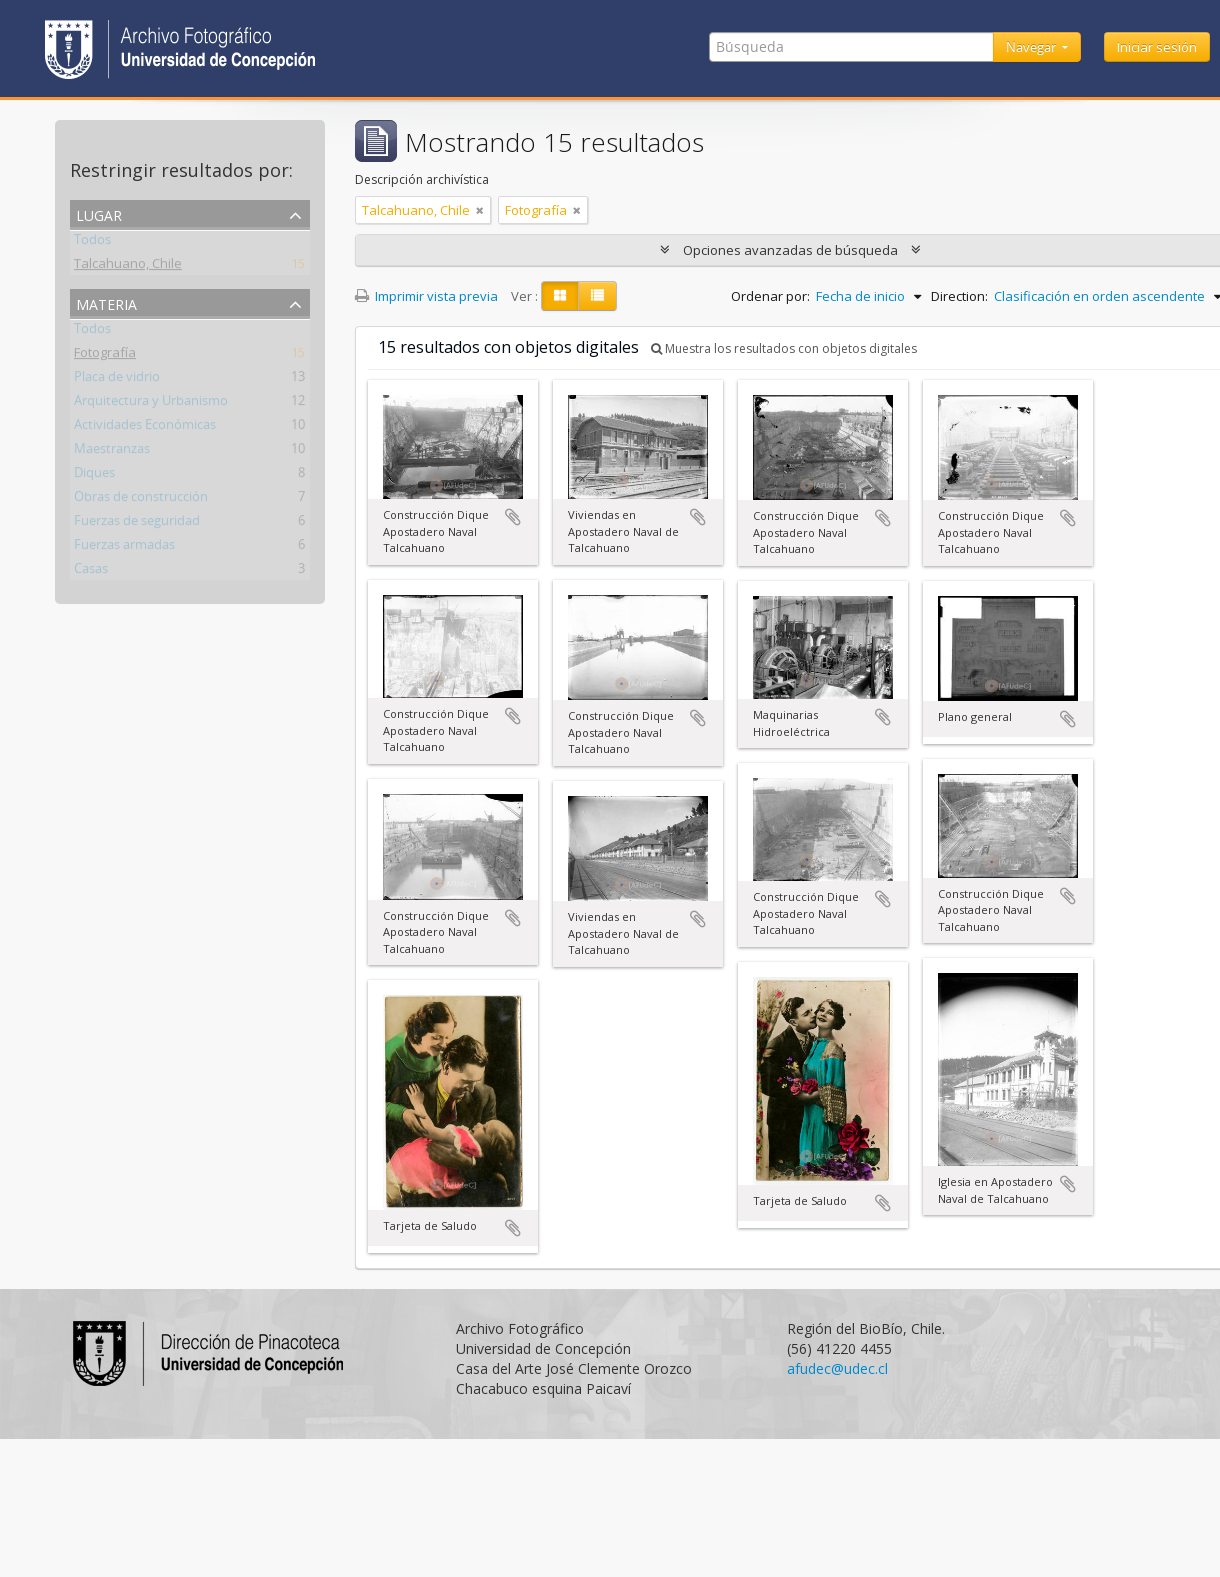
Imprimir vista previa (426, 296)
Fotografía (105, 356)
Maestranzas (112, 452)
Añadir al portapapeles (513, 517)
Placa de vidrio (117, 380)
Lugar (99, 213)
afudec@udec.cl (837, 1368)
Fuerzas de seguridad (137, 524)
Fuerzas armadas (124, 548)
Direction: (959, 296)
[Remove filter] (480, 210)
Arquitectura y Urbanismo (151, 404)
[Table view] (597, 296)
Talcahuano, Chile (128, 267)
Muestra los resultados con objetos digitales (784, 348)
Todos (92, 243)
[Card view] (560, 296)
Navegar (1032, 47)
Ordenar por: (770, 296)
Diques (94, 476)
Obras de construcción (141, 500)
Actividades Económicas (145, 428)
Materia (106, 302)
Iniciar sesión (1157, 47)
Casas (91, 572)
